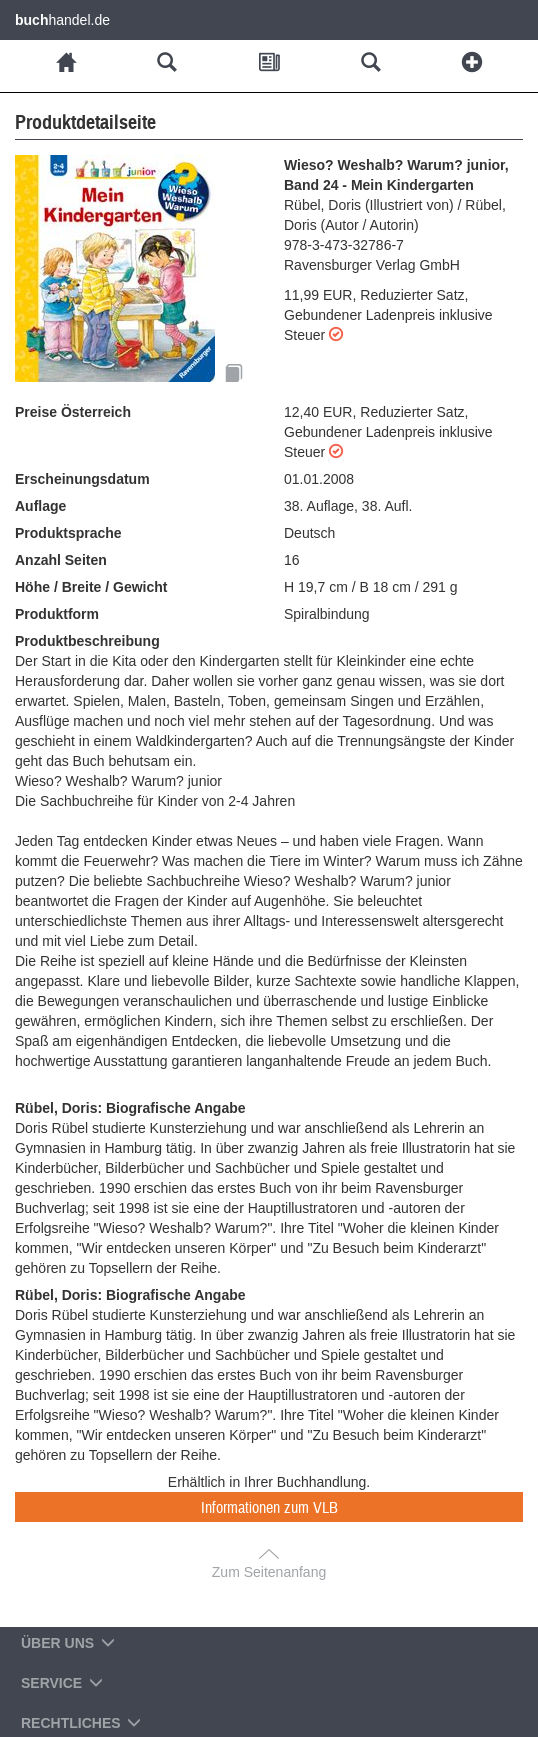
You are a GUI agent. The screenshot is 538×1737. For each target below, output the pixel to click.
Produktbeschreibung (87, 641)
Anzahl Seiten (61, 560)
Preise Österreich (73, 412)
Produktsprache (68, 533)
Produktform (57, 614)
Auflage (40, 506)
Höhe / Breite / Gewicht (91, 587)
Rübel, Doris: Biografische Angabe (130, 1108)
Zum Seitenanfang (269, 1572)
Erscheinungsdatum (82, 479)
